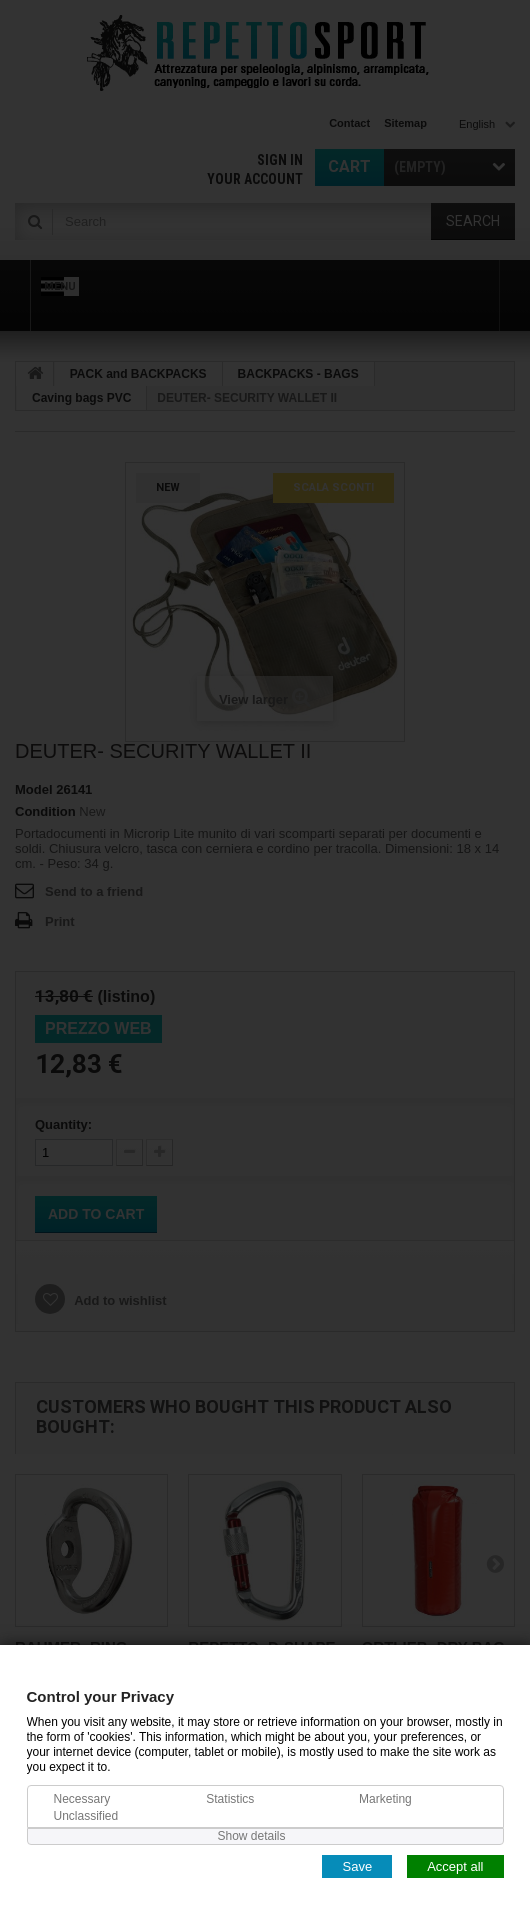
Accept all (455, 1865)
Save (357, 1865)
